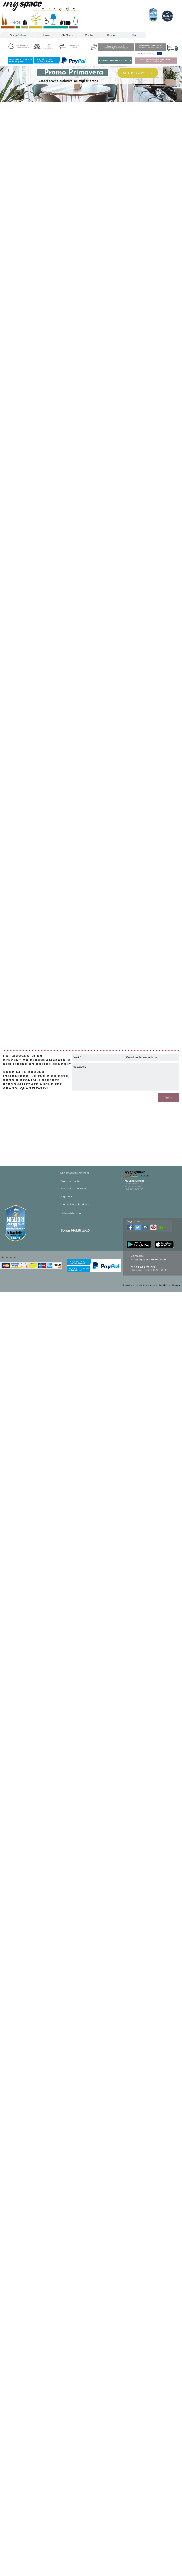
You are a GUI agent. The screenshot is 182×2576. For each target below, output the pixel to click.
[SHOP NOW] (137, 73)
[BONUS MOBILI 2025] (115, 60)
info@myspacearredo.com (148, 1259)
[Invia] (168, 1097)
